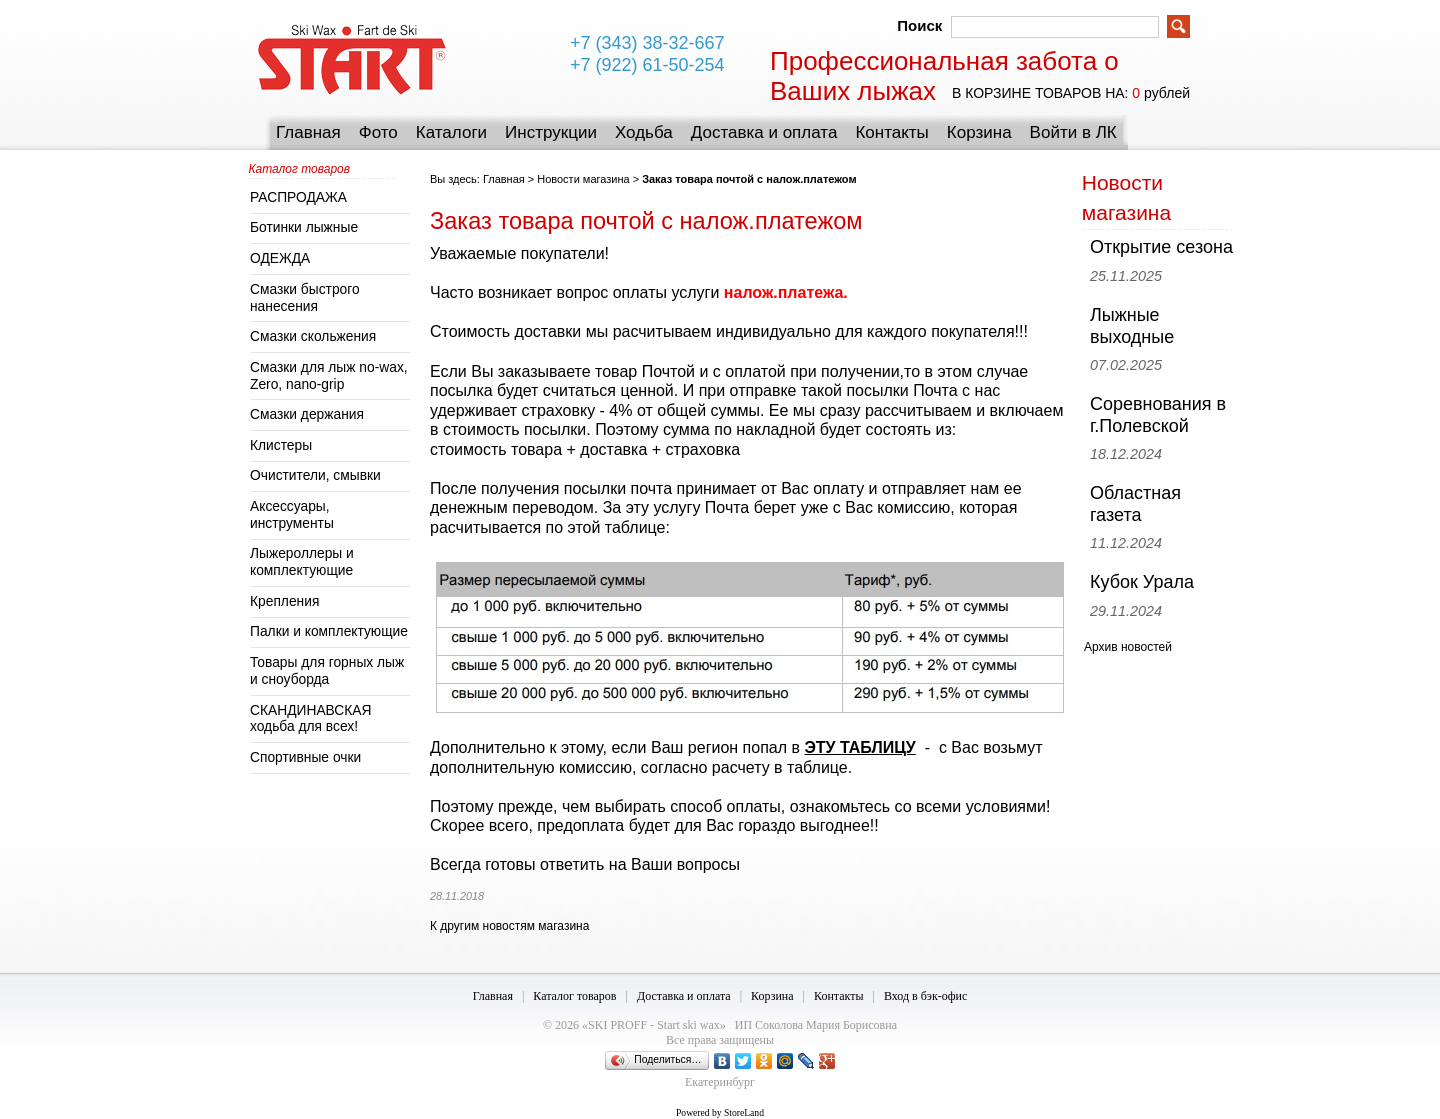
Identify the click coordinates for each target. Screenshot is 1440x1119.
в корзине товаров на (1038, 93)
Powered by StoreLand (720, 1112)
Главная (308, 132)
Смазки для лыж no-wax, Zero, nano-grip (329, 376)
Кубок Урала (1142, 582)
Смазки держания (307, 414)
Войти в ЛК (1073, 132)
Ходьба (644, 132)
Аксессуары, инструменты (292, 515)
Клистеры (281, 445)
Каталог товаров (574, 996)
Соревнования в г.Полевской (1158, 415)
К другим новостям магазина (509, 926)
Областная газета (1135, 504)
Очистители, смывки (315, 475)
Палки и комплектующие (329, 631)
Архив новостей (1128, 647)
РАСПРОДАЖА (298, 197)
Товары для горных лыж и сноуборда (327, 671)
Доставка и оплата (764, 132)
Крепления (284, 601)
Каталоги (451, 132)
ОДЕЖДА (280, 258)
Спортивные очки (305, 757)
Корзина (979, 132)
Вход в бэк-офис (925, 996)
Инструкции (551, 132)
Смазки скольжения (313, 336)
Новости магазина (583, 179)
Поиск (919, 25)
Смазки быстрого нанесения (305, 298)
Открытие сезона (1161, 247)
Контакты (891, 132)
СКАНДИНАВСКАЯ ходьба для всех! (311, 719)
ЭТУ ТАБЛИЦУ (859, 747)
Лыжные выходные (1132, 326)
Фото (378, 132)
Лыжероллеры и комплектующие (302, 562)
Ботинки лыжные (304, 227)
